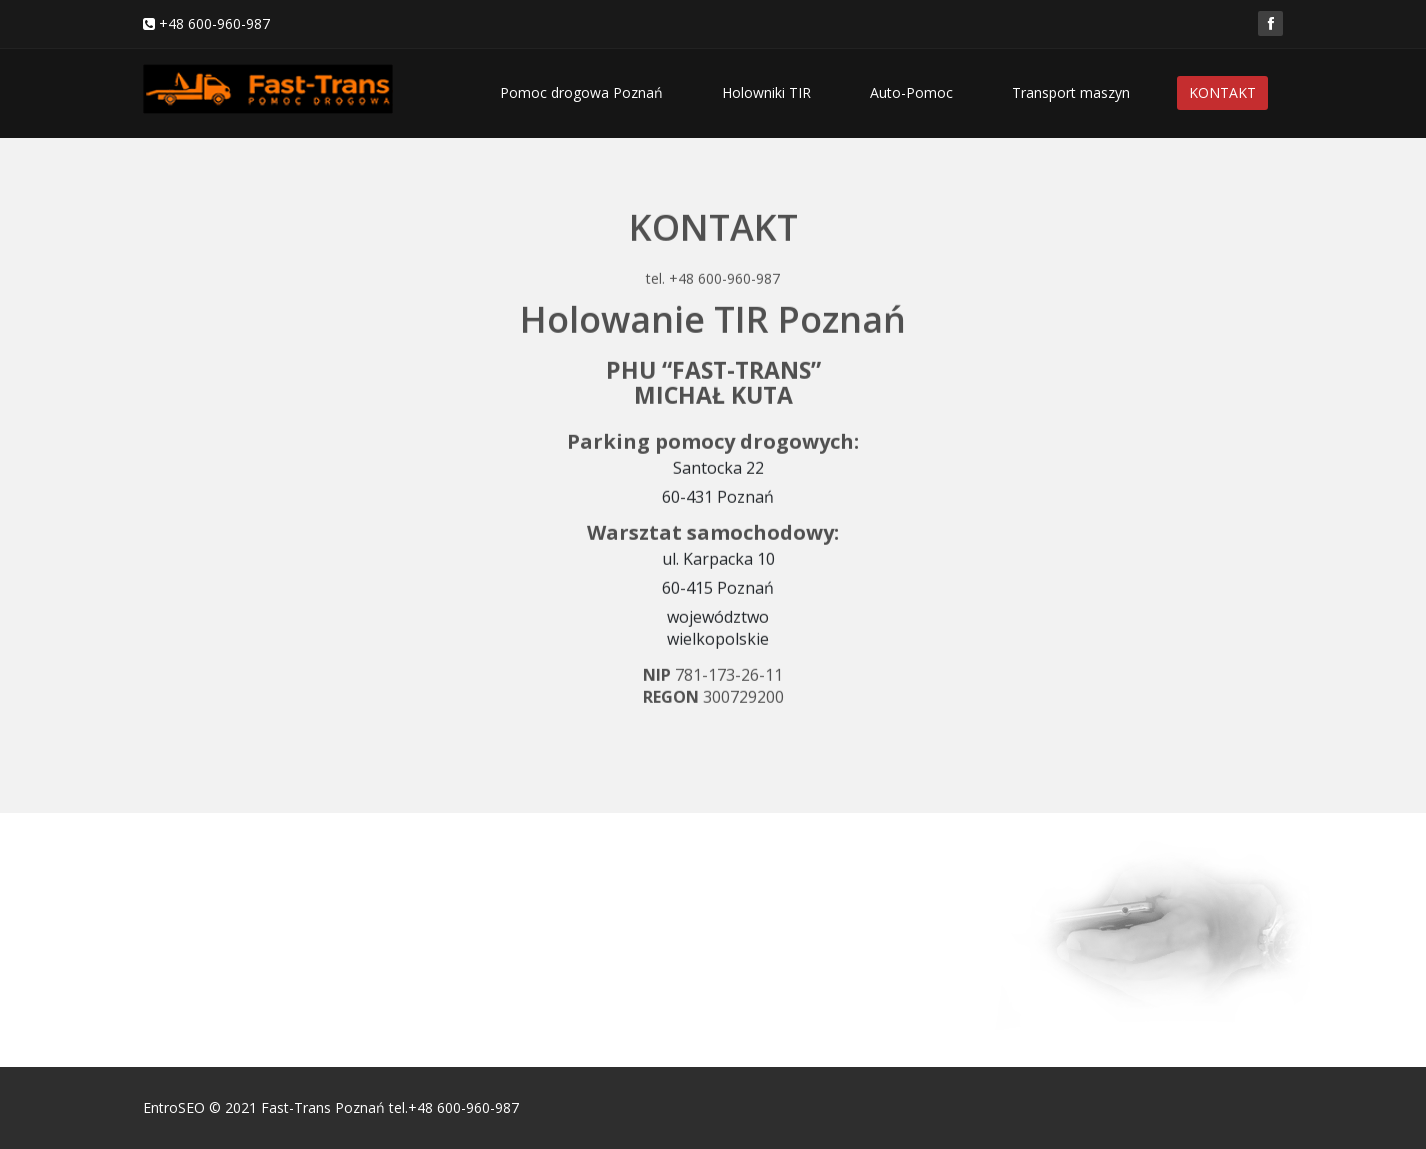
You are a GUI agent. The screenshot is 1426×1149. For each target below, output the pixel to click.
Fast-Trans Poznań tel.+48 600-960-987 (390, 1107)
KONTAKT (1222, 92)
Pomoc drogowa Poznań (581, 92)
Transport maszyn (1071, 92)
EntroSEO (174, 1107)
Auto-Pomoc (911, 92)
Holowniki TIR (766, 92)
